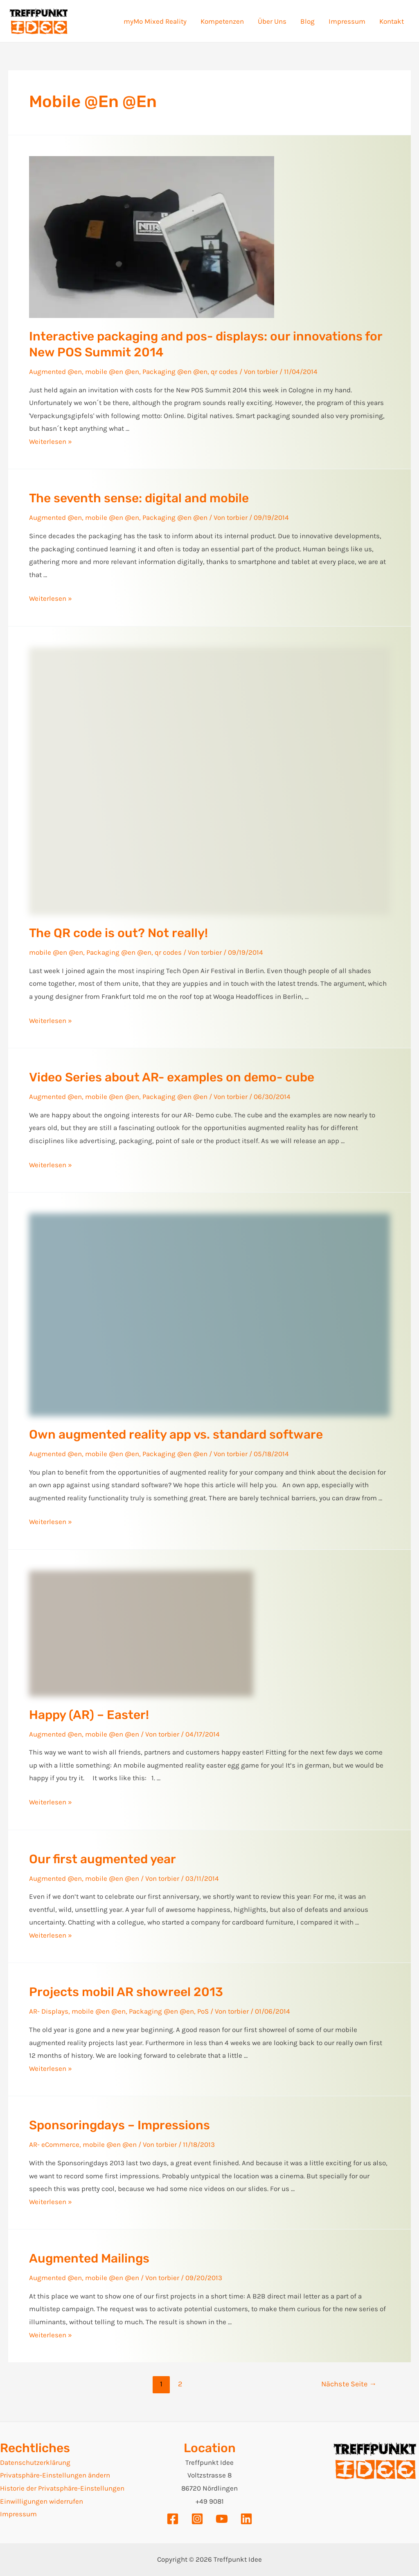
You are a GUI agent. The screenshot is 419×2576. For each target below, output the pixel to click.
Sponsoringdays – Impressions (119, 2125)
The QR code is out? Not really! (118, 933)
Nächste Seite (348, 2383)
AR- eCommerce (54, 2144)
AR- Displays (48, 2011)
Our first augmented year (102, 1859)
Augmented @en (55, 371)
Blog (307, 21)
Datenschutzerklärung (35, 2462)
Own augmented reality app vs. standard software (176, 1434)
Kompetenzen (222, 21)
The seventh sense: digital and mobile (139, 498)
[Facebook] (173, 2519)
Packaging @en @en (174, 371)
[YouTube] (222, 2519)
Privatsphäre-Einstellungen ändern (55, 2475)
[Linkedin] (246, 2519)
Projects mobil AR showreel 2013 (126, 1992)
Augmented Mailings (89, 2258)
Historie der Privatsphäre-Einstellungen (62, 2488)
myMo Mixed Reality (155, 21)
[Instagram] (197, 2519)
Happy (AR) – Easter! (89, 1715)
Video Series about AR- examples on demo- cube (171, 1077)
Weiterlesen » (50, 441)
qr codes (224, 371)
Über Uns (272, 21)
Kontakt (391, 21)
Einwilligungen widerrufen (41, 2501)
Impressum (347, 21)
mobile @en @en (112, 371)
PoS (203, 2011)
